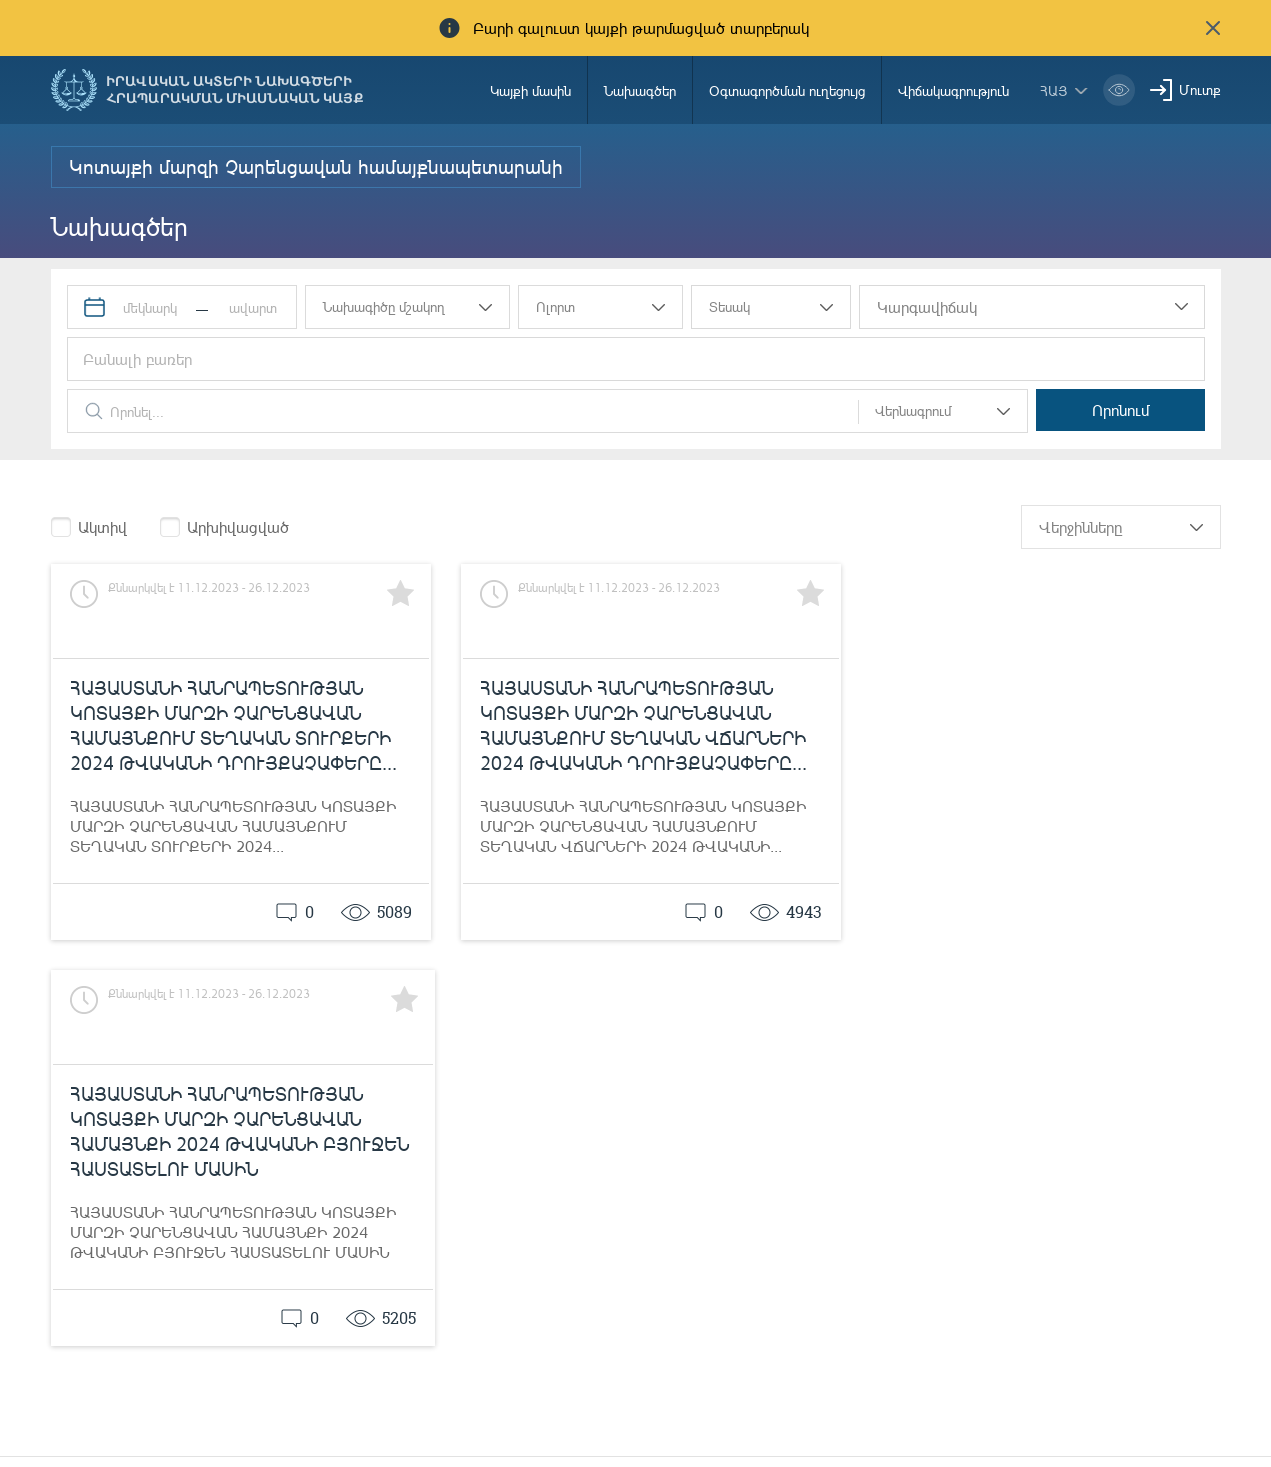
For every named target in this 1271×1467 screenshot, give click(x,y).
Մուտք (1200, 89)
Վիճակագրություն (953, 90)
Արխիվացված (238, 527)
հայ (1054, 90)
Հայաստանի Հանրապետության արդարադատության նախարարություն (243, 1393)
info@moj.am (1084, 1421)
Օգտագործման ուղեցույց (787, 90)
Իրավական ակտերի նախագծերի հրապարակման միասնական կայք (235, 90)
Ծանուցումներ (575, 1389)
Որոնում (1124, 410)
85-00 (729, 1389)
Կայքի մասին (530, 90)
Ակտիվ (102, 527)
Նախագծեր (640, 90)
